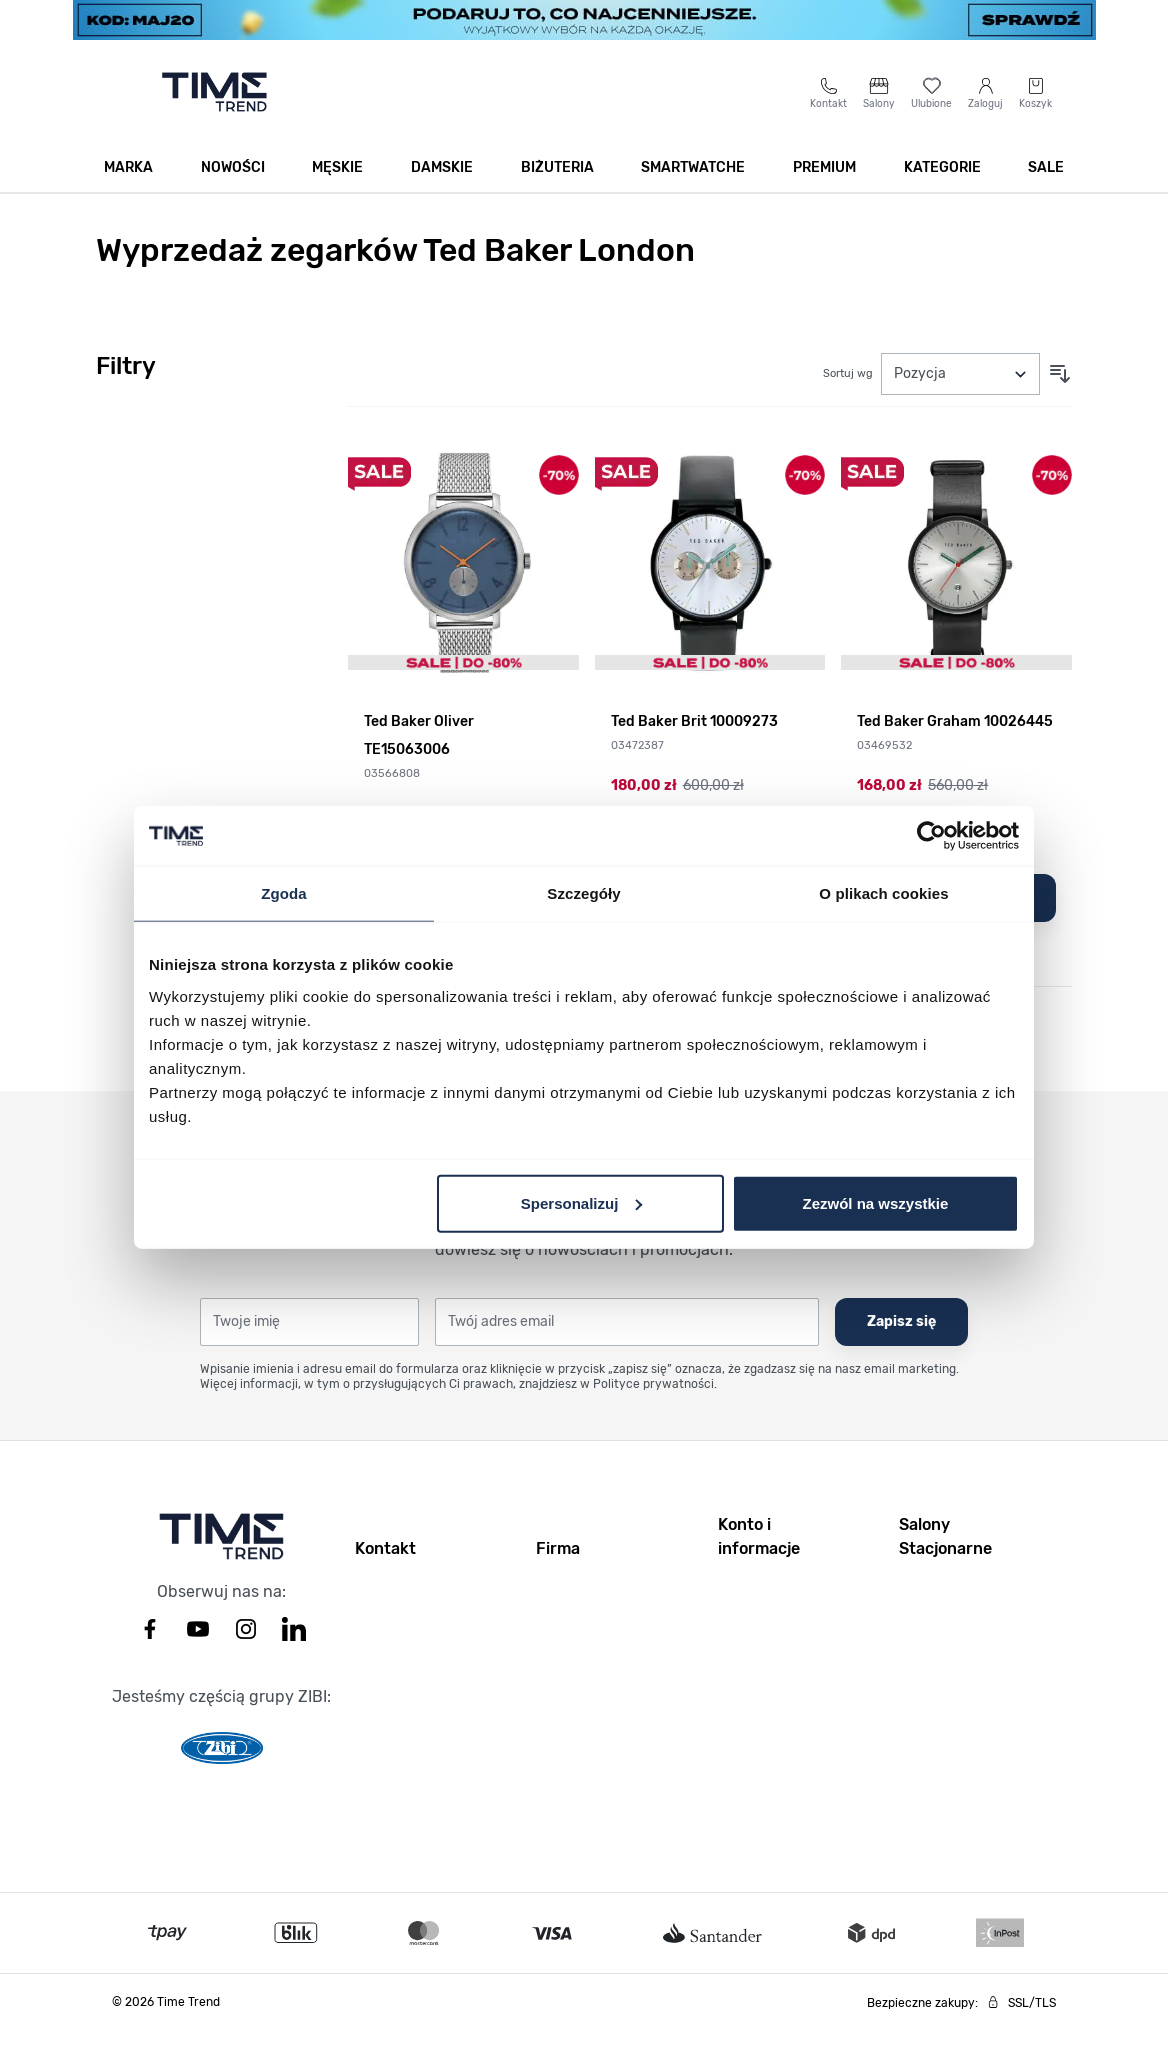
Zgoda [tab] (284, 893)
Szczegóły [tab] (583, 893)
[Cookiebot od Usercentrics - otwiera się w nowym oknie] (931, 836)
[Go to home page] (214, 116)
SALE (1046, 191)
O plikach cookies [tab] (883, 893)
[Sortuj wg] (960, 398)
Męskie (337, 191)
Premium (824, 191)
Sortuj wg (848, 397)
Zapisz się (901, 1345)
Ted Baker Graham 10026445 (955, 745)
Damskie (442, 191)
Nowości (233, 191)
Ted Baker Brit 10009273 (694, 745)
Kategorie (942, 191)
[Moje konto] (985, 116)
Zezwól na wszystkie (876, 1202)
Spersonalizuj (582, 1202)
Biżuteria (557, 191)
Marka (128, 191)
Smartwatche (693, 191)
